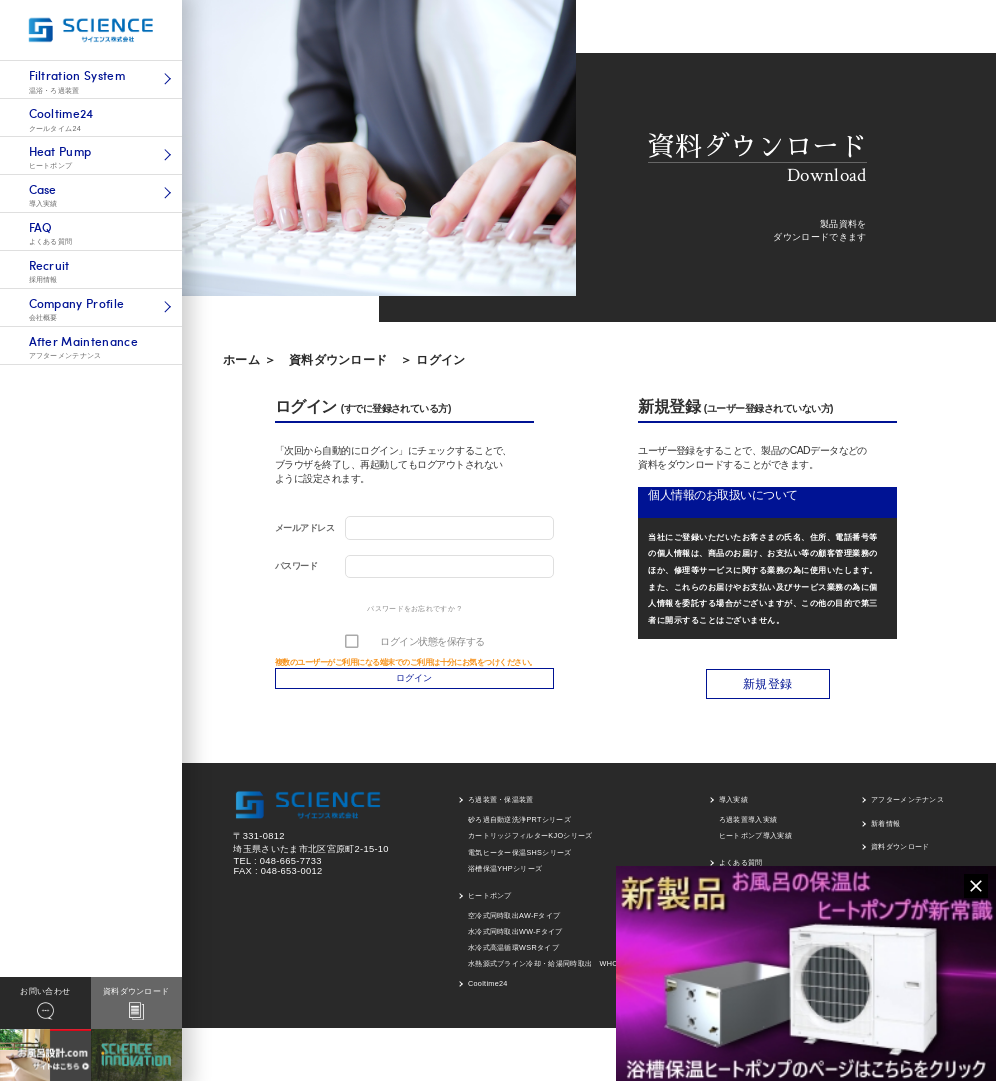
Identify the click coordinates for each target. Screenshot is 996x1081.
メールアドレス (304, 528)
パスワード (296, 566)
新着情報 (885, 831)
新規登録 (767, 693)
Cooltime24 (488, 992)
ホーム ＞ (249, 360)
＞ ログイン (432, 360)
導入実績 (733, 808)
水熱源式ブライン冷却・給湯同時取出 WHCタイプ (554, 972)
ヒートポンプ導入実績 (755, 844)
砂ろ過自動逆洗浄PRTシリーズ (519, 828)
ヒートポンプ (490, 903)
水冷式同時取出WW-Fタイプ (515, 939)
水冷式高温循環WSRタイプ (513, 956)
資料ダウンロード (338, 360)
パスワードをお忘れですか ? (414, 608)
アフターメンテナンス (907, 808)
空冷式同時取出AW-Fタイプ (514, 923)
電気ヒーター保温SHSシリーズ (520, 860)
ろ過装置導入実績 (748, 828)
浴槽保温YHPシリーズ (505, 876)
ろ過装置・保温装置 (501, 808)
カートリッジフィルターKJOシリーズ (530, 844)
